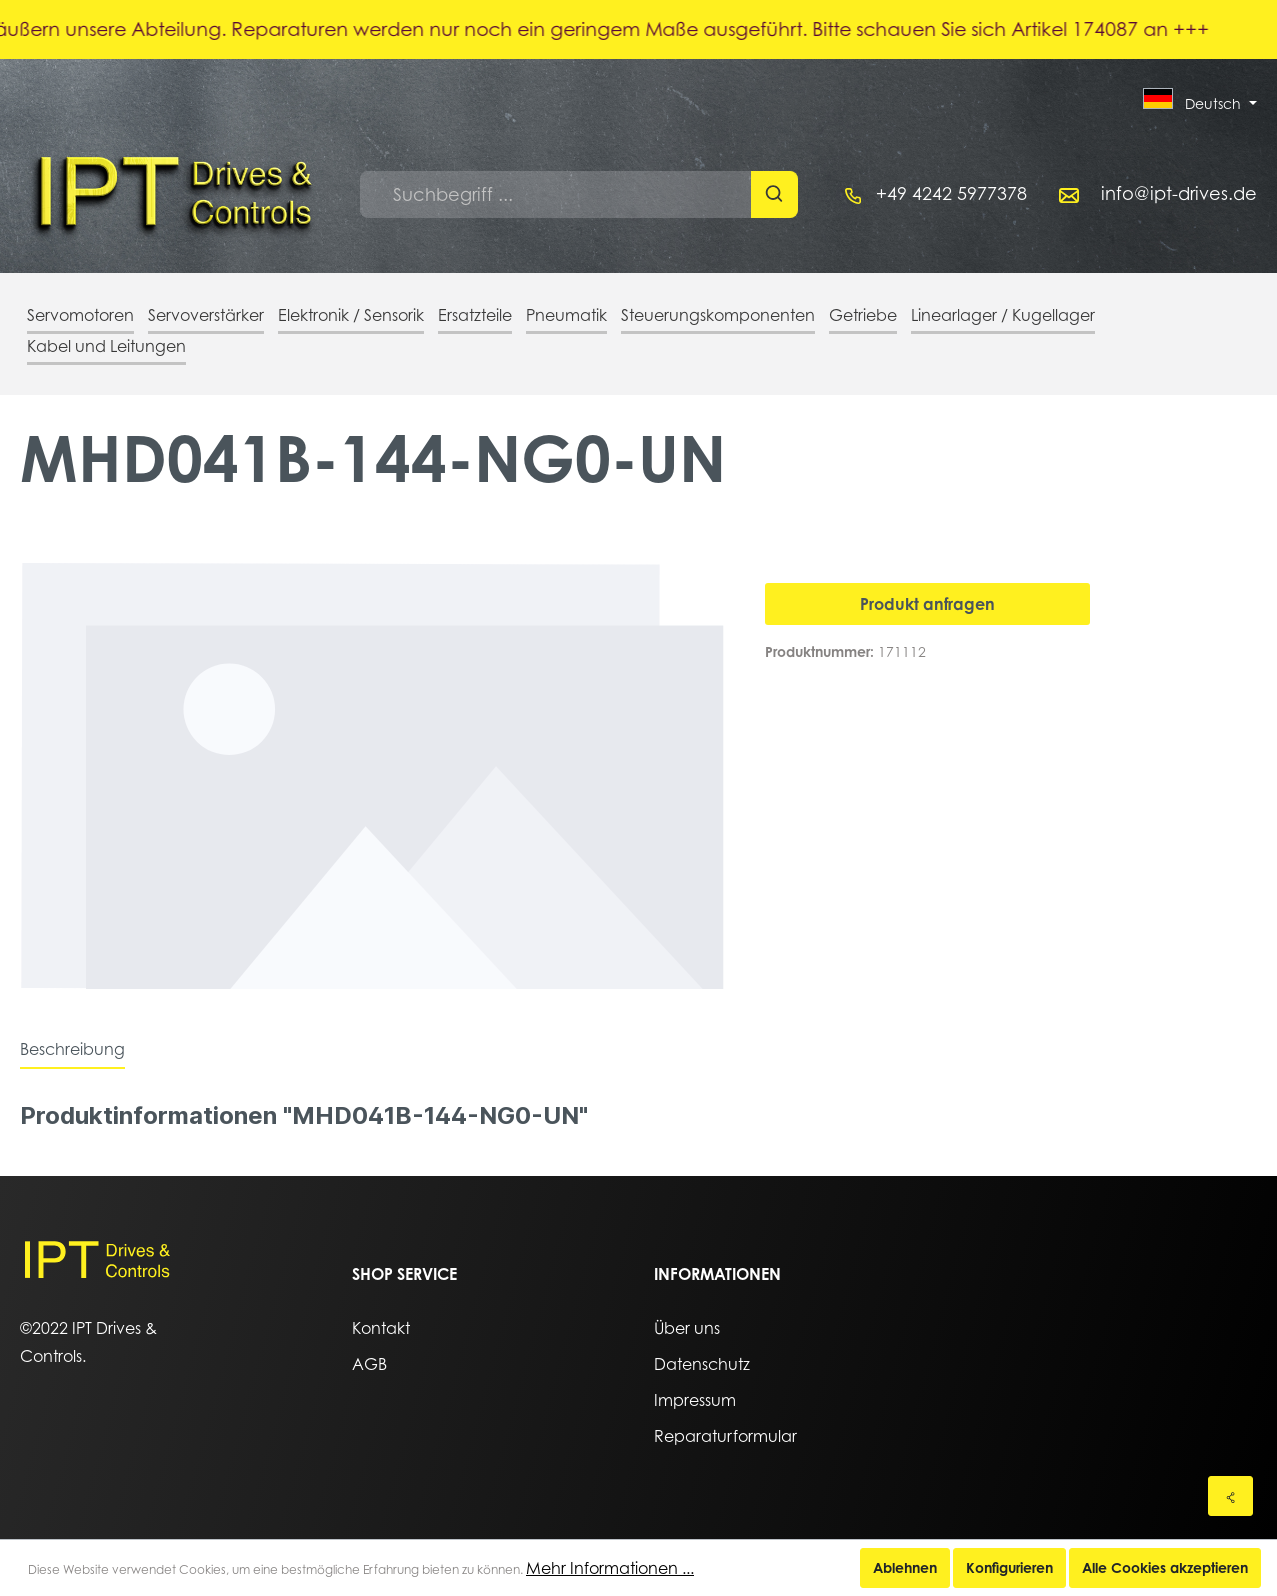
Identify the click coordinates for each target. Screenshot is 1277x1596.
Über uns (687, 1328)
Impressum (695, 1400)
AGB (369, 1364)
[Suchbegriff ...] (556, 194)
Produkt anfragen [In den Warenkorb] (927, 604)
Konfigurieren (1009, 1567)
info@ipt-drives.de (1179, 193)
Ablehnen (905, 1567)
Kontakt (381, 1328)
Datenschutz (702, 1364)
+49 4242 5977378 (951, 193)
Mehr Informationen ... (610, 1568)
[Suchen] (774, 194)
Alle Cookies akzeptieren (1165, 1567)
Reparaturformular (725, 1436)
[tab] (72, 1049)
